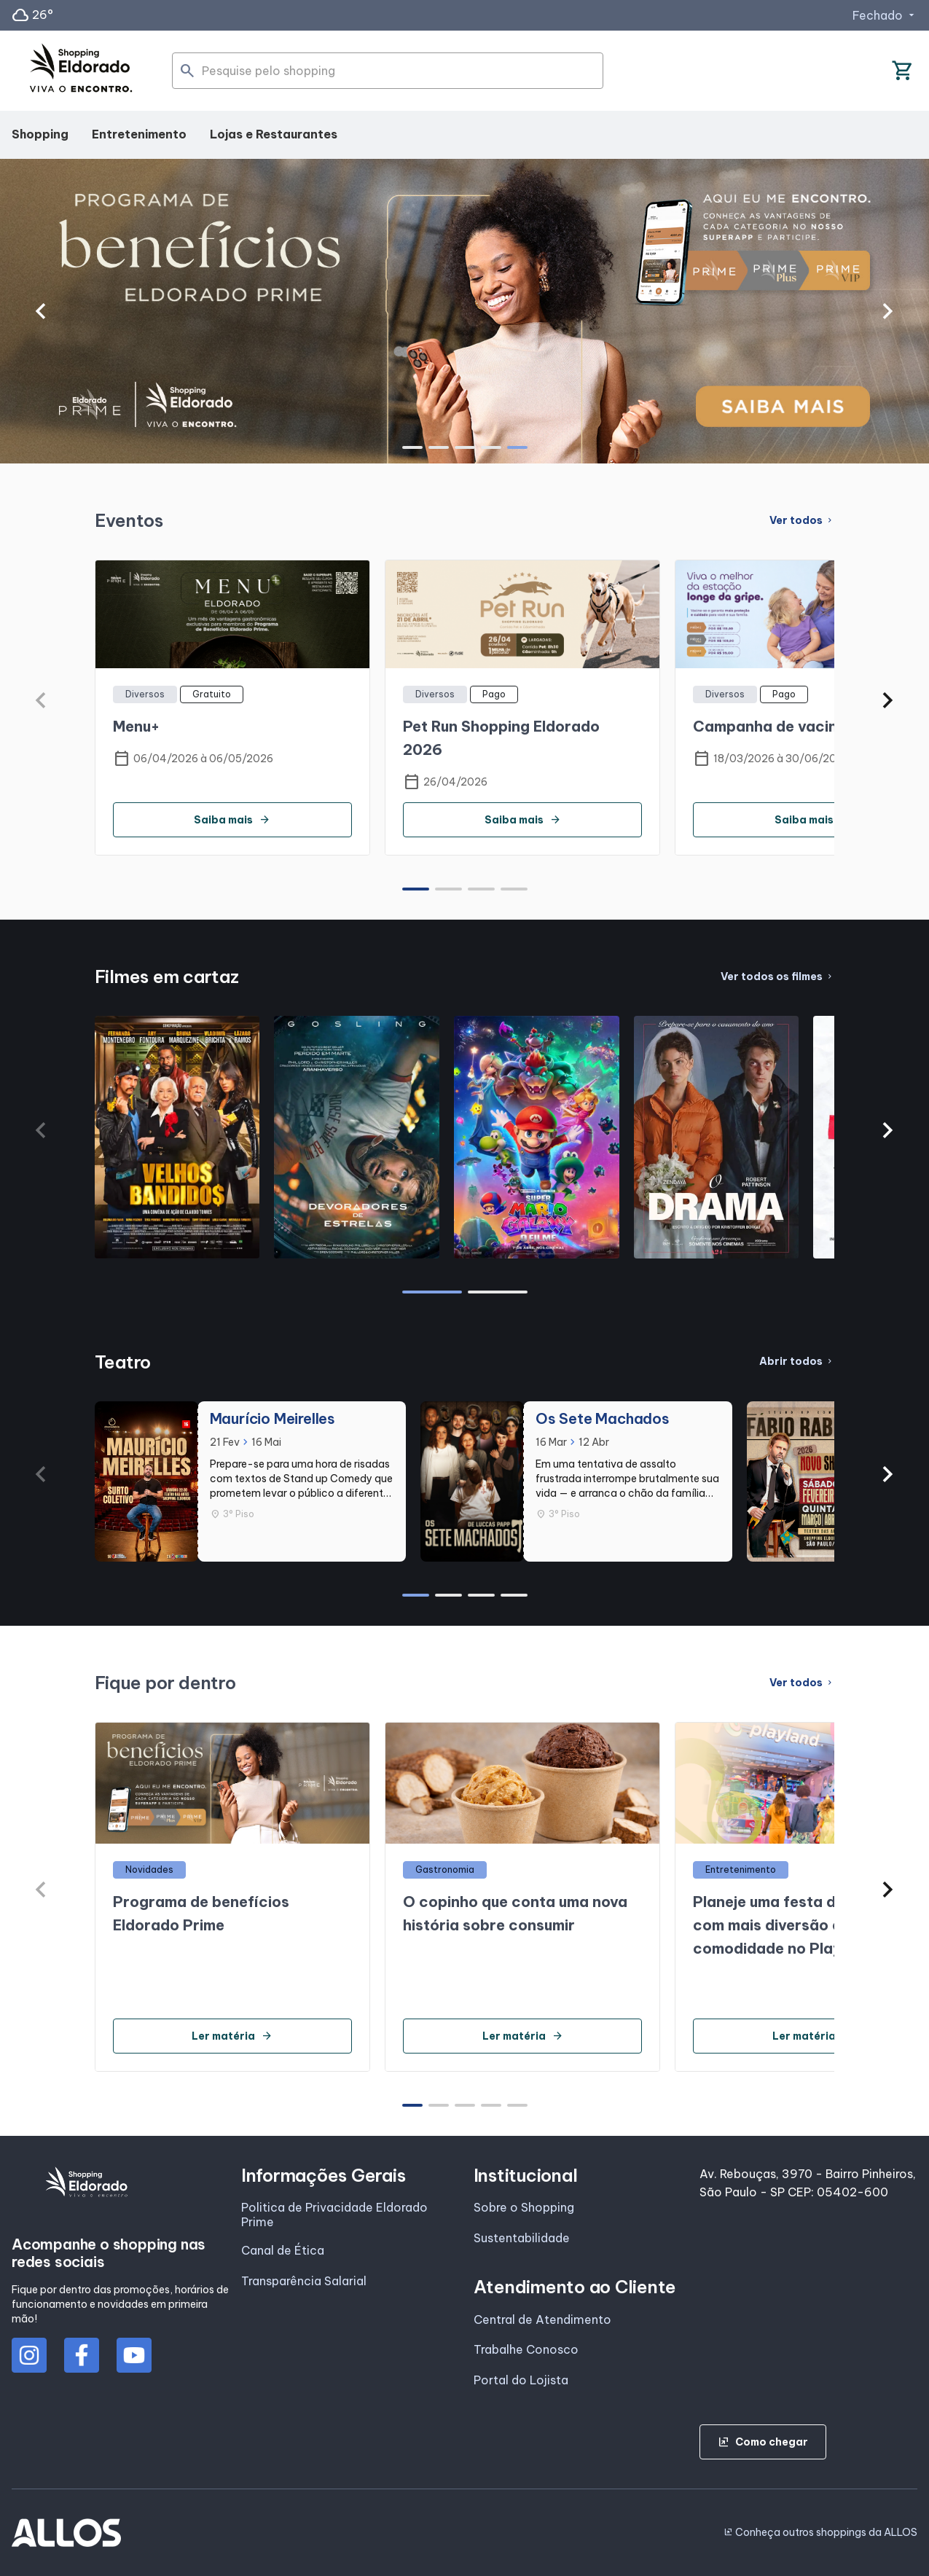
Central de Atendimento (542, 2319)
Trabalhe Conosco (526, 2349)
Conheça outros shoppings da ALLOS (820, 2532)
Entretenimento (139, 134)
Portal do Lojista (521, 2380)
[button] (40, 311)
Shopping (40, 134)
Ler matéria (232, 2036)
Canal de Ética (282, 2250)
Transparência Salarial (303, 2281)
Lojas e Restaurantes (273, 134)
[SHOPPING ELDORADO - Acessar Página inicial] (81, 70)
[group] (464, 311)
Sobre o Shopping (524, 2207)
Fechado (884, 15)
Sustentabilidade (522, 2238)
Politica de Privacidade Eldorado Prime (334, 2214)
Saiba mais (232, 820)
